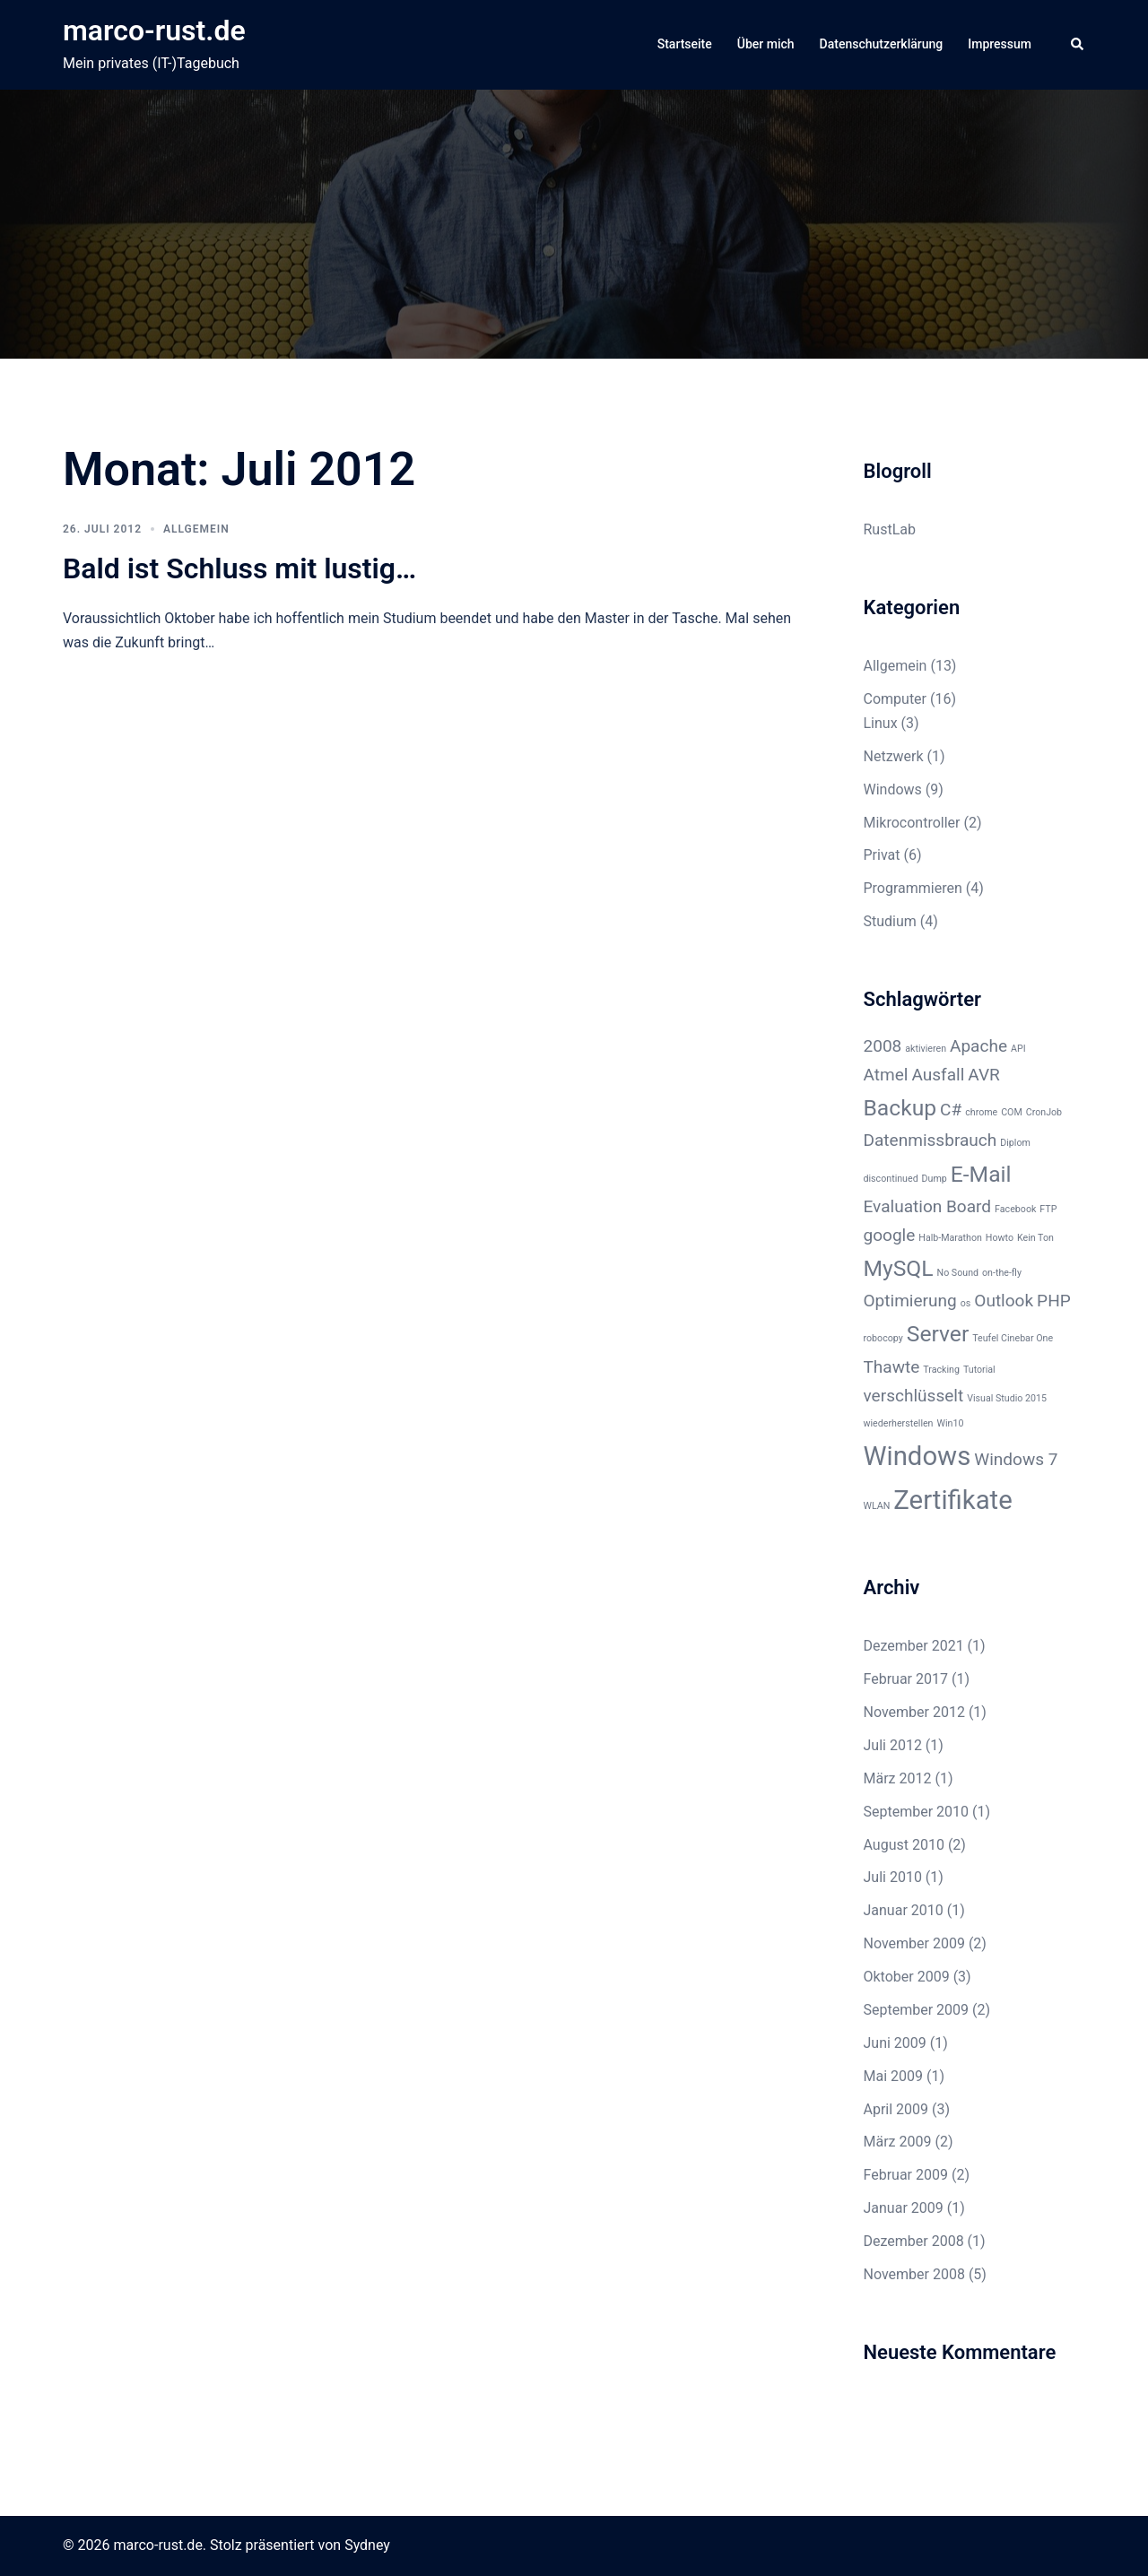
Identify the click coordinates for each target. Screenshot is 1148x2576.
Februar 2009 (906, 2174)
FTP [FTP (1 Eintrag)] (1048, 1209)
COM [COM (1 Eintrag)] (1011, 1112)
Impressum (999, 44)
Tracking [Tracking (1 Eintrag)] (941, 1369)
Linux (881, 723)
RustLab (890, 529)
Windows (893, 789)
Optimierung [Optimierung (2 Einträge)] (910, 1300)
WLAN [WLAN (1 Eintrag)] (877, 1506)
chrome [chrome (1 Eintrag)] (981, 1112)
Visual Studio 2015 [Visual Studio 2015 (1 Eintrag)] (1007, 1398)
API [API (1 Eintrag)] (1018, 1048)
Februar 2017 (906, 1678)
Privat (882, 854)
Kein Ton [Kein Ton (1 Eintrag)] (1035, 1238)
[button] (1078, 45)
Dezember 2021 (914, 1645)
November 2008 (914, 2274)
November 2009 (914, 1943)
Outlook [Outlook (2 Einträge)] (1003, 1300)
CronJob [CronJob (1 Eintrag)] (1044, 1112)
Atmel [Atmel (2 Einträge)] (886, 1074)
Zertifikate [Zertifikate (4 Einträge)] (952, 1500)
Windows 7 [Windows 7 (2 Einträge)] (1015, 1459)
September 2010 (917, 1811)
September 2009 (917, 2009)
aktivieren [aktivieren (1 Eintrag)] (925, 1048)
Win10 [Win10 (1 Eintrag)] (949, 1423)
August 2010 (904, 1844)
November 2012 (914, 1712)
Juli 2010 (893, 1877)
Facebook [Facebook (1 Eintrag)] (1015, 1209)
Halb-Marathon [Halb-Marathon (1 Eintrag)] (950, 1238)
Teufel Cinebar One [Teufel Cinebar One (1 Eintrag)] (1012, 1338)
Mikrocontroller (912, 822)
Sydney (367, 2545)
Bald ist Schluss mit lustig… (239, 568)
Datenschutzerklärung (882, 44)
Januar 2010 (904, 1910)
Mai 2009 (894, 2076)
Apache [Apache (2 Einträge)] (978, 1046)
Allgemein (196, 529)
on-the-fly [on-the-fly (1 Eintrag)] (1002, 1273)
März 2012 (898, 1778)
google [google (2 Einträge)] (890, 1235)
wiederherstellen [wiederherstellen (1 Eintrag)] (899, 1423)
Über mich (766, 44)
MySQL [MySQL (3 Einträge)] (899, 1268)
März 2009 (898, 2141)
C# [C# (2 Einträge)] (950, 1109)
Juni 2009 (895, 2042)
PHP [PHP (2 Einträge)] (1054, 1300)
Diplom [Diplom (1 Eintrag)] (1015, 1143)
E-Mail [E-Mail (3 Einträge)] (981, 1174)
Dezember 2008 (914, 2241)
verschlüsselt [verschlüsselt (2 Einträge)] (914, 1395)
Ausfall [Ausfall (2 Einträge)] (937, 1074)
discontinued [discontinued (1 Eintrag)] (891, 1178)
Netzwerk (894, 756)
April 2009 (896, 2109)
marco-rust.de (154, 30)
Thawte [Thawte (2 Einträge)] (892, 1367)
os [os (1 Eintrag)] (966, 1303)
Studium (890, 921)
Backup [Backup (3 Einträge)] (900, 1108)
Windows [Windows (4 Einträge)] (917, 1456)
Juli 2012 (893, 1745)
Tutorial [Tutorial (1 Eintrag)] (979, 1369)
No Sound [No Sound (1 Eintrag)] (958, 1273)
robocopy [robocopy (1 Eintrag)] (883, 1338)
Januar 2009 (904, 2207)
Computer (895, 698)
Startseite (684, 44)
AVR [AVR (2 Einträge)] (983, 1074)
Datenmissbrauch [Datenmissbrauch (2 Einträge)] (930, 1140)
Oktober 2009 (907, 1976)
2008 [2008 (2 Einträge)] (883, 1046)
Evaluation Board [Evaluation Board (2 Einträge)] (928, 1206)
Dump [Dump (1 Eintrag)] (934, 1178)
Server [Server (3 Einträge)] (938, 1334)
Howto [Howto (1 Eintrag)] (999, 1238)
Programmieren (913, 888)
